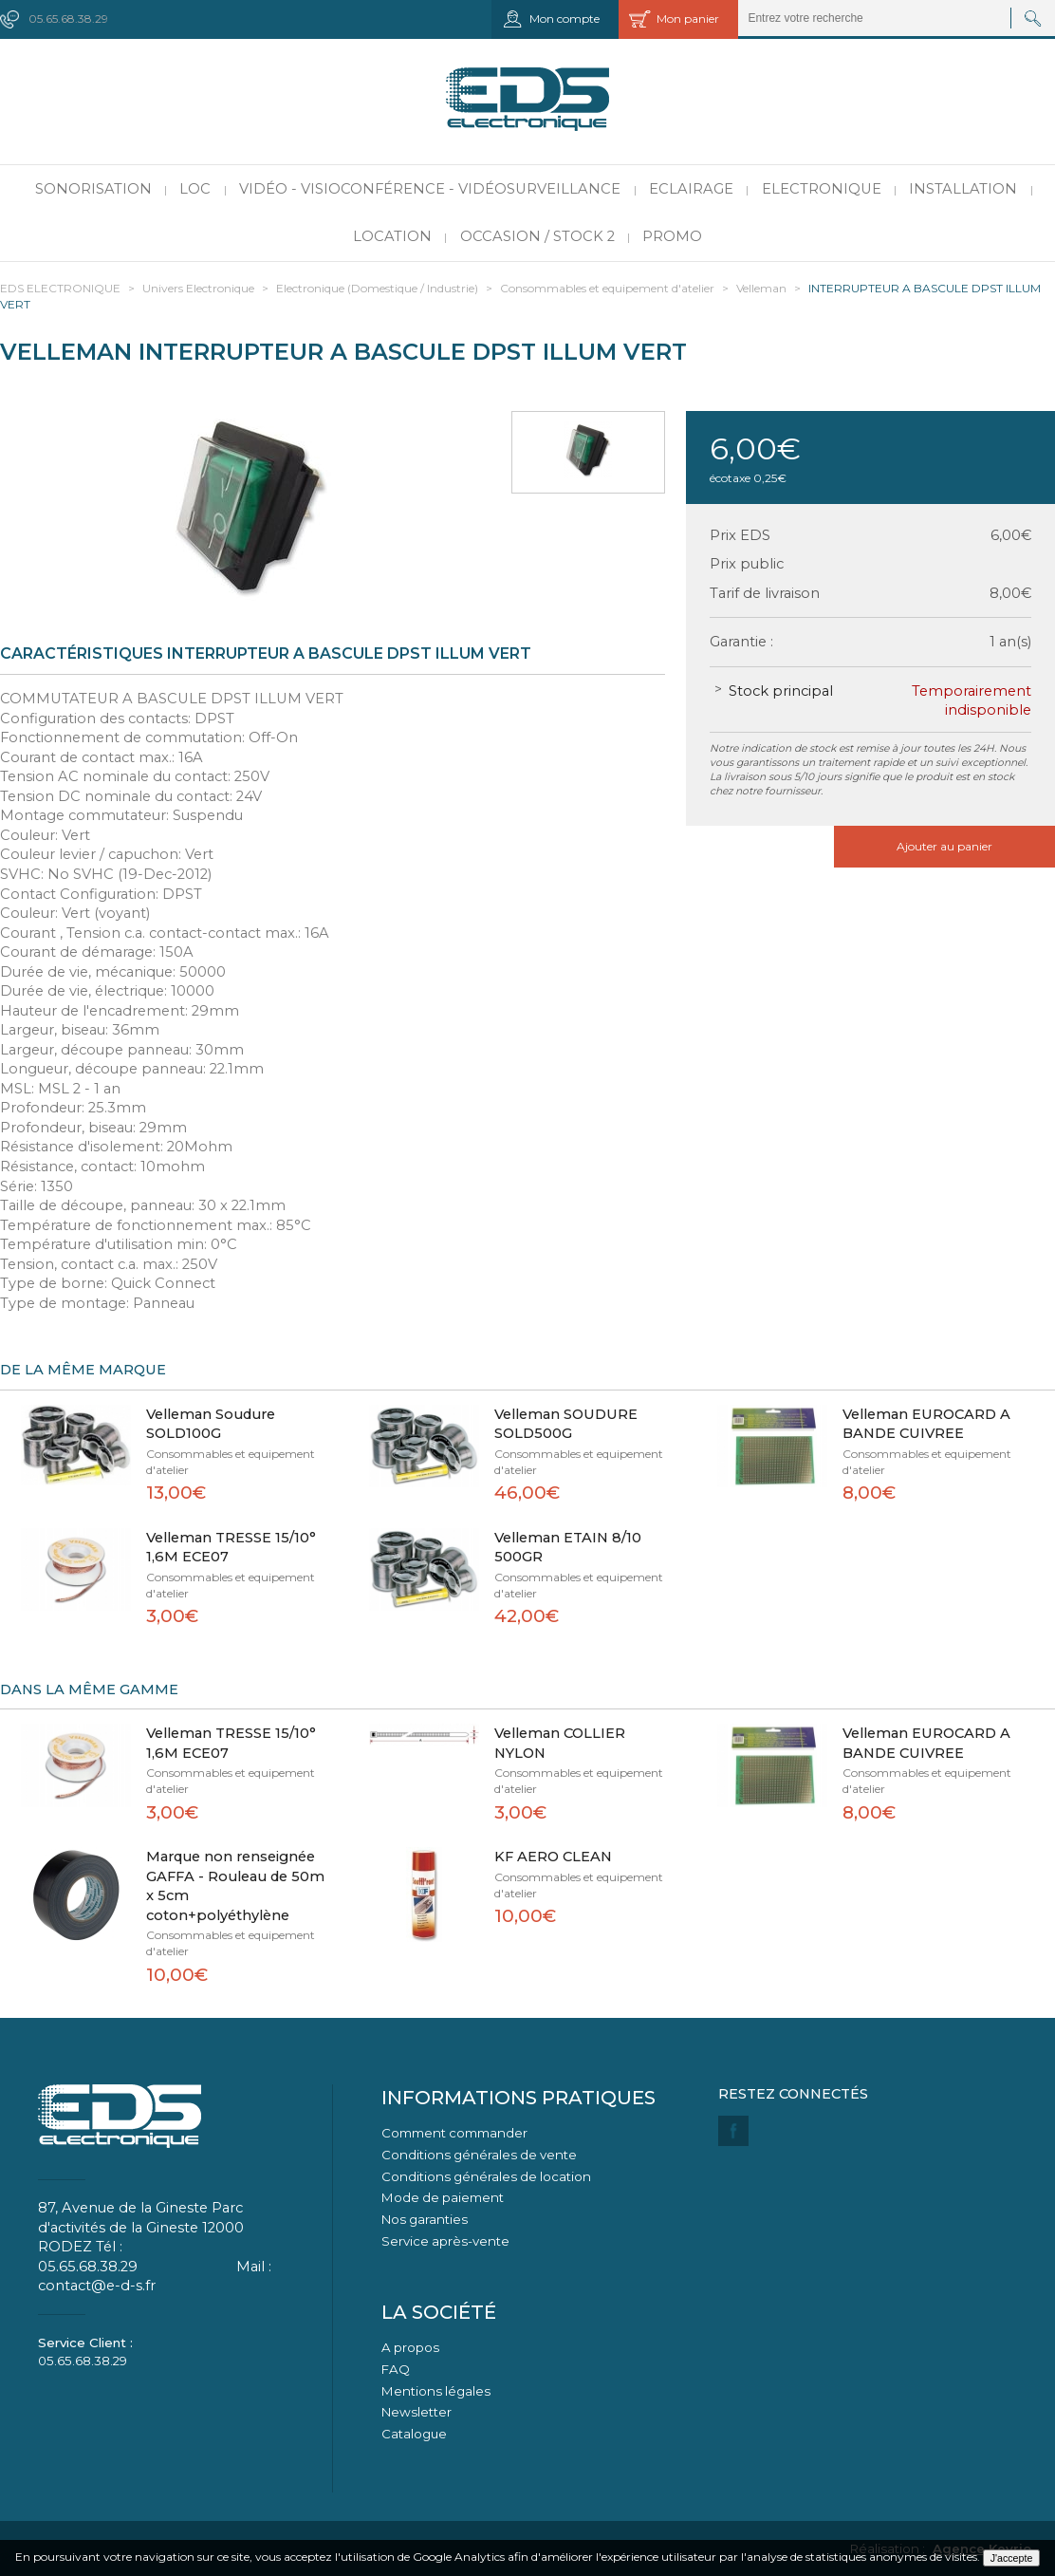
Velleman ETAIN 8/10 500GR (567, 1547)
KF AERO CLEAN (553, 1856)
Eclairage (691, 188)
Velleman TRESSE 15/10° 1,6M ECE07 (231, 1547)
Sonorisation (93, 188)
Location (392, 236)
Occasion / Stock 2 (537, 236)
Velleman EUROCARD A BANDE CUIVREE (926, 1424)
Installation (963, 188)
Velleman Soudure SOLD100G (210, 1424)
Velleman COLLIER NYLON (559, 1743)
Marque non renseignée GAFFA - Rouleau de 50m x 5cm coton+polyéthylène (235, 1886)
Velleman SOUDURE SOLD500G (566, 1424)
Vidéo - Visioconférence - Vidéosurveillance (429, 188)
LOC (195, 188)
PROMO (672, 236)
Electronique (821, 188)
